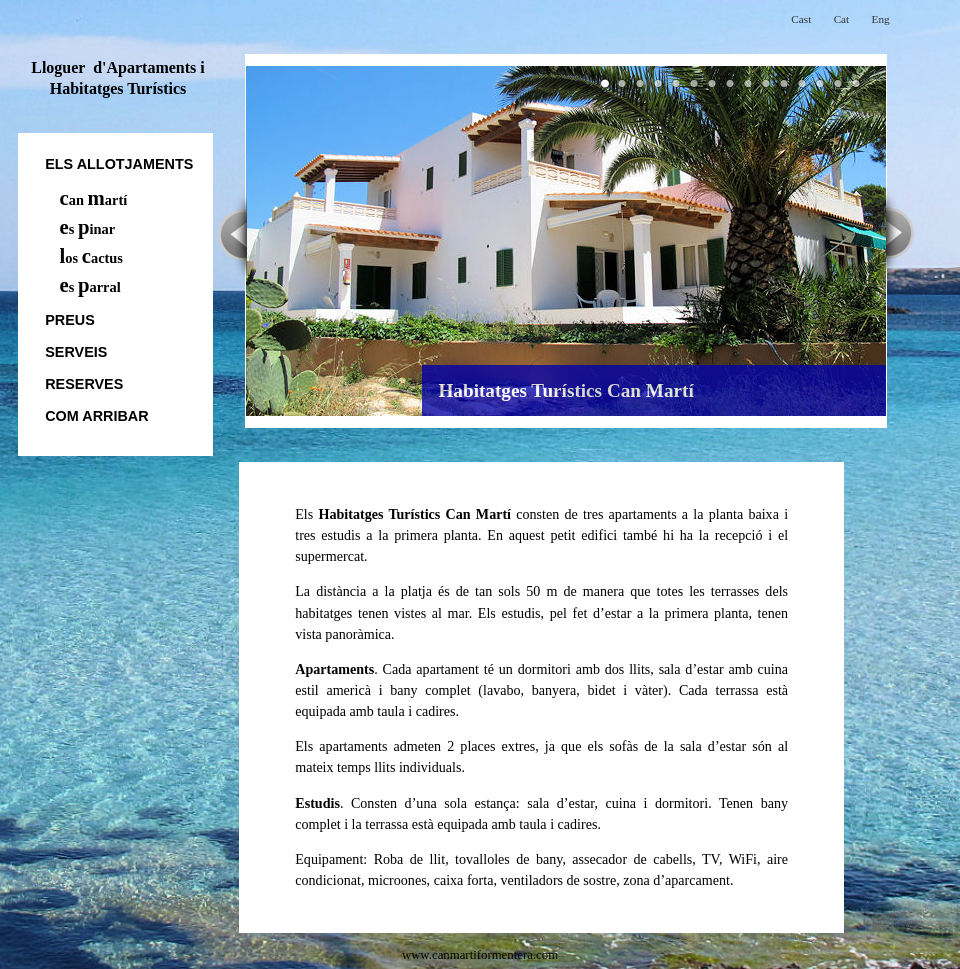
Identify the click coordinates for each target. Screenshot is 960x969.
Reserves (84, 384)
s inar (88, 229)
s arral (90, 287)
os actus (91, 258)
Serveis (76, 352)
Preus (70, 320)
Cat (842, 19)
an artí (94, 200)
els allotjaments (119, 164)
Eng (881, 19)
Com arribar (96, 416)
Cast (801, 19)
